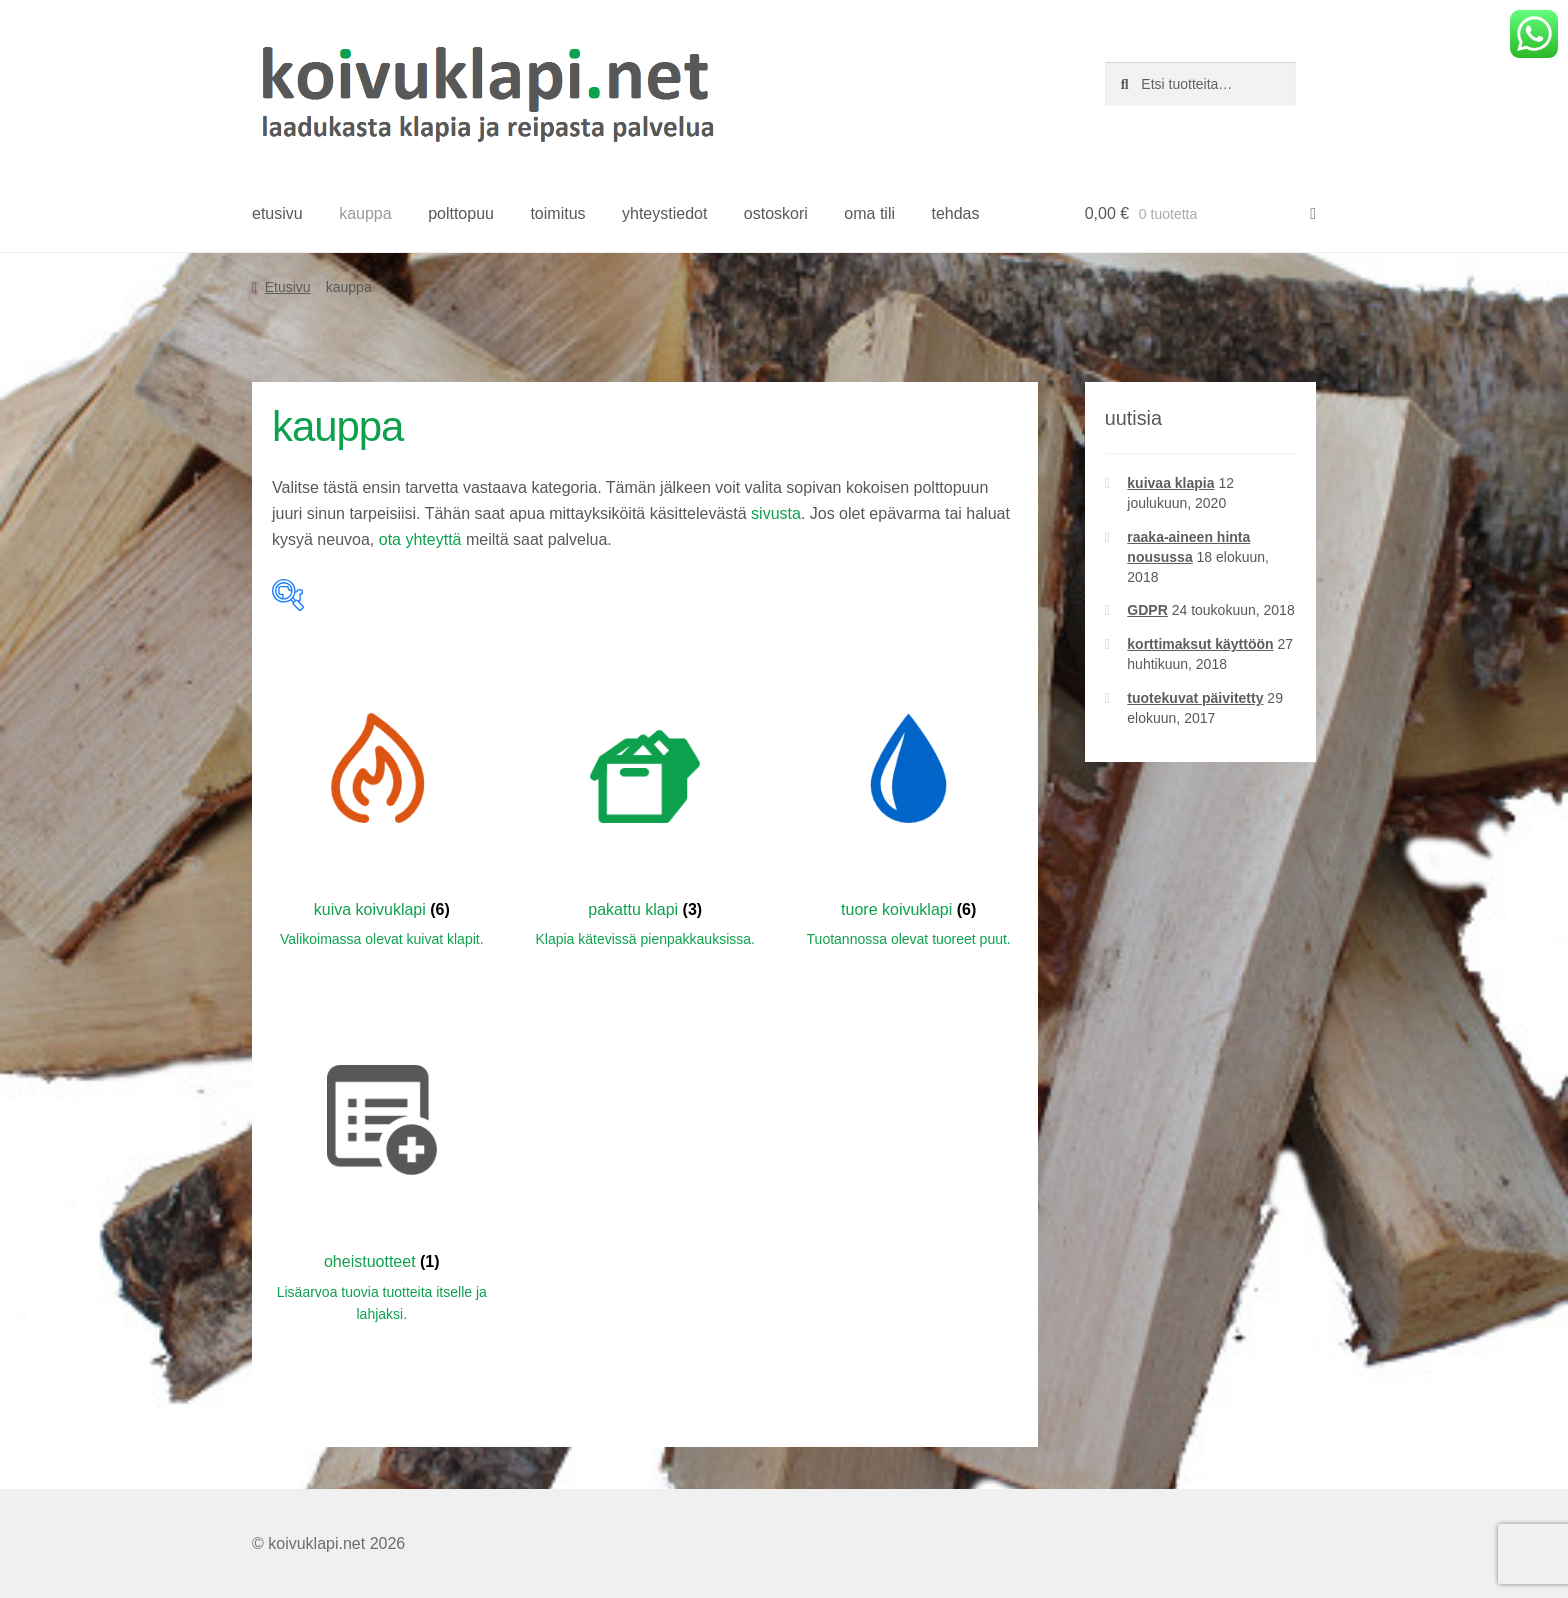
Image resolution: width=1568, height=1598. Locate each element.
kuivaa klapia (1170, 483)
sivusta (776, 513)
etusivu (277, 213)
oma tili (869, 213)
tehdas (955, 213)
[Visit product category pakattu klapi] (645, 804)
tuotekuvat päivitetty (1195, 698)
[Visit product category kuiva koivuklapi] (382, 804)
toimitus (557, 213)
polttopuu (461, 213)
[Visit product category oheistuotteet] (382, 1168)
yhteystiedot (664, 213)
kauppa (365, 213)
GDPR (1147, 610)
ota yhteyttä (420, 539)
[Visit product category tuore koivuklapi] (909, 804)
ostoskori (776, 213)
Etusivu (288, 287)
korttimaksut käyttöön (1200, 644)
